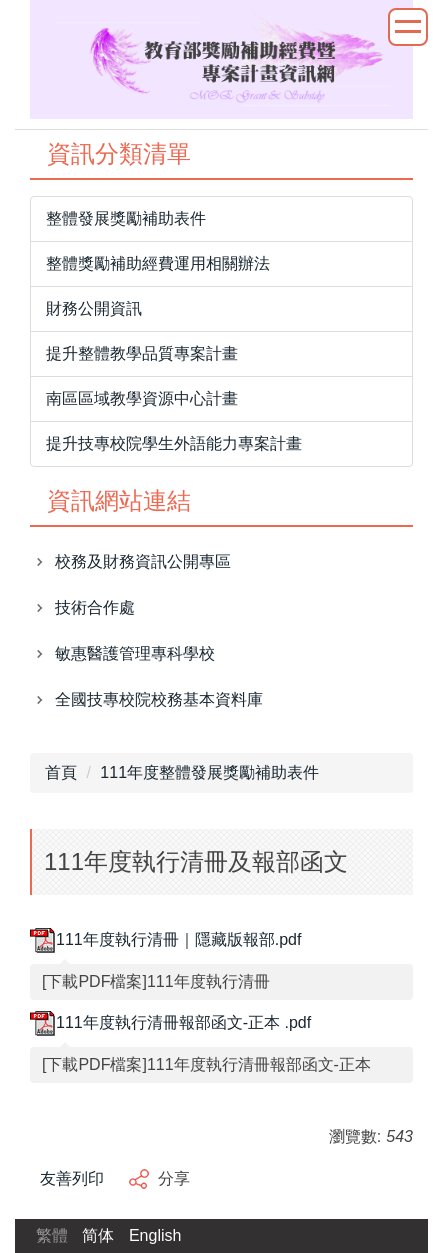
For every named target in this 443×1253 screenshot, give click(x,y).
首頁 (61, 772)
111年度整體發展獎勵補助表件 (209, 772)
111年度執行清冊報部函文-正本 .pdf (170, 1022)
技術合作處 (95, 607)
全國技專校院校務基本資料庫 (159, 699)
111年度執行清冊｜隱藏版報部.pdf (165, 939)
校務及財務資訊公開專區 (143, 561)
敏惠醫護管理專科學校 (135, 653)
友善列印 (72, 1178)
